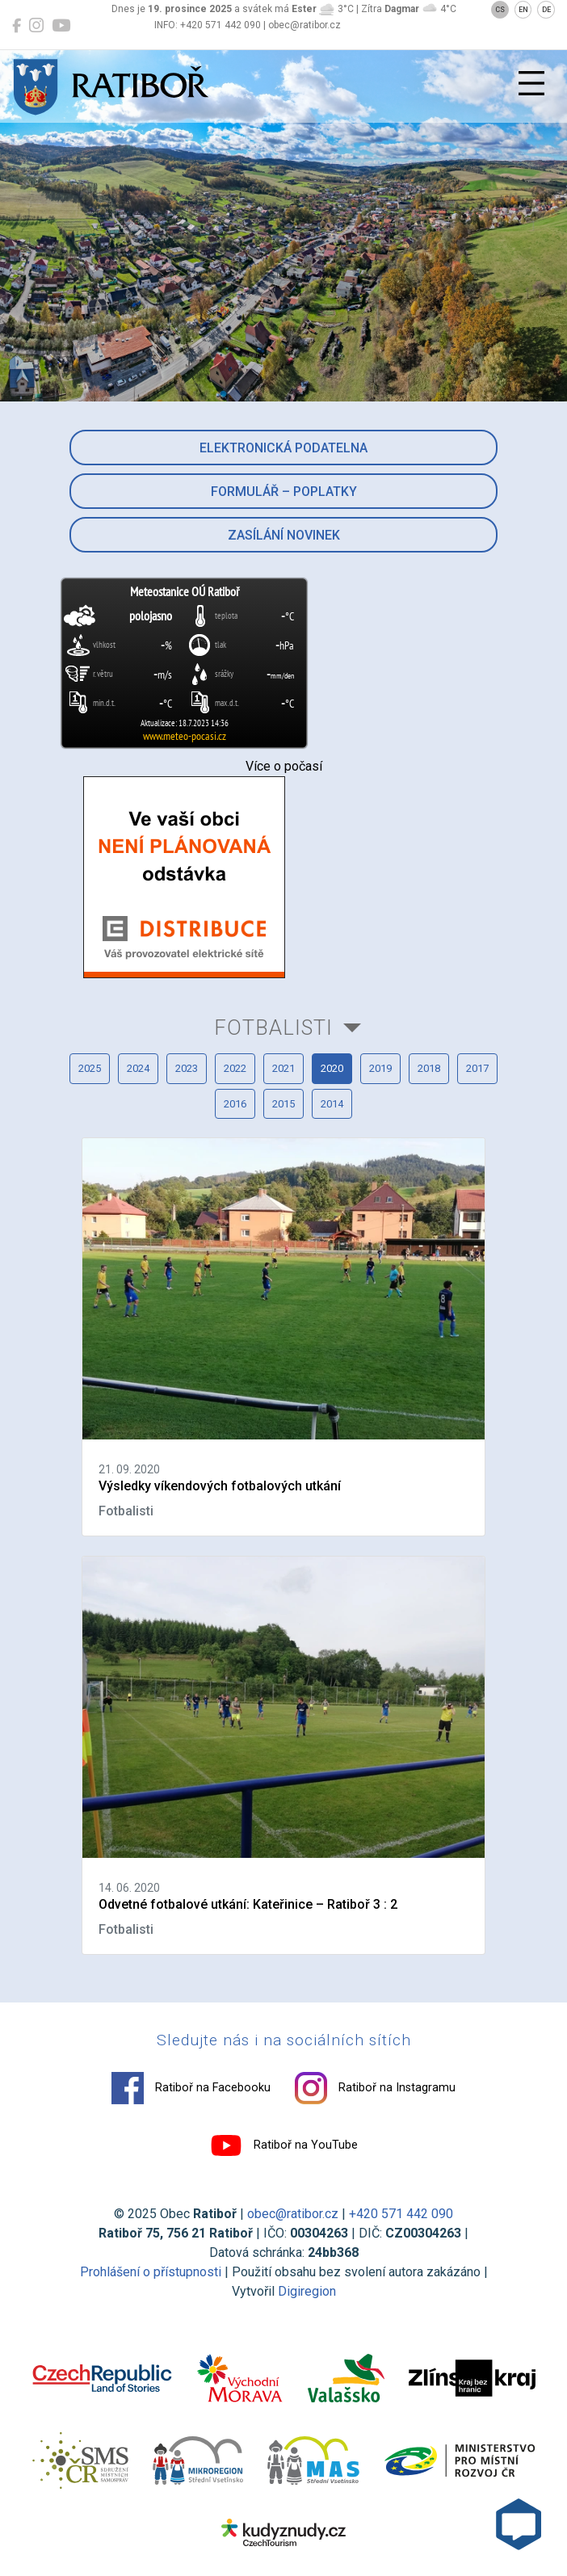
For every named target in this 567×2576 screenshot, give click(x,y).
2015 (283, 1104)
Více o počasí (284, 766)
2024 (138, 1068)
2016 (235, 1104)
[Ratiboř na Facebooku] (16, 26)
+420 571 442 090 (401, 2213)
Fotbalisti (273, 1027)
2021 (283, 1068)
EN (523, 10)
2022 (235, 1068)
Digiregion (307, 2291)
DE (546, 10)
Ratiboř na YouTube (284, 2145)
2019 (380, 1068)
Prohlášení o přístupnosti (150, 2272)
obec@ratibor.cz (292, 2213)
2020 (332, 1068)
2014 (332, 1104)
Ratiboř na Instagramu (375, 2088)
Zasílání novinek (284, 535)
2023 (186, 1068)
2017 (477, 1068)
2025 (89, 1068)
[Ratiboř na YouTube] (61, 26)
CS (500, 10)
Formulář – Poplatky (284, 491)
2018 (429, 1068)
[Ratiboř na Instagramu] (36, 26)
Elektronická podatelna (284, 448)
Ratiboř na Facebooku (191, 2088)
